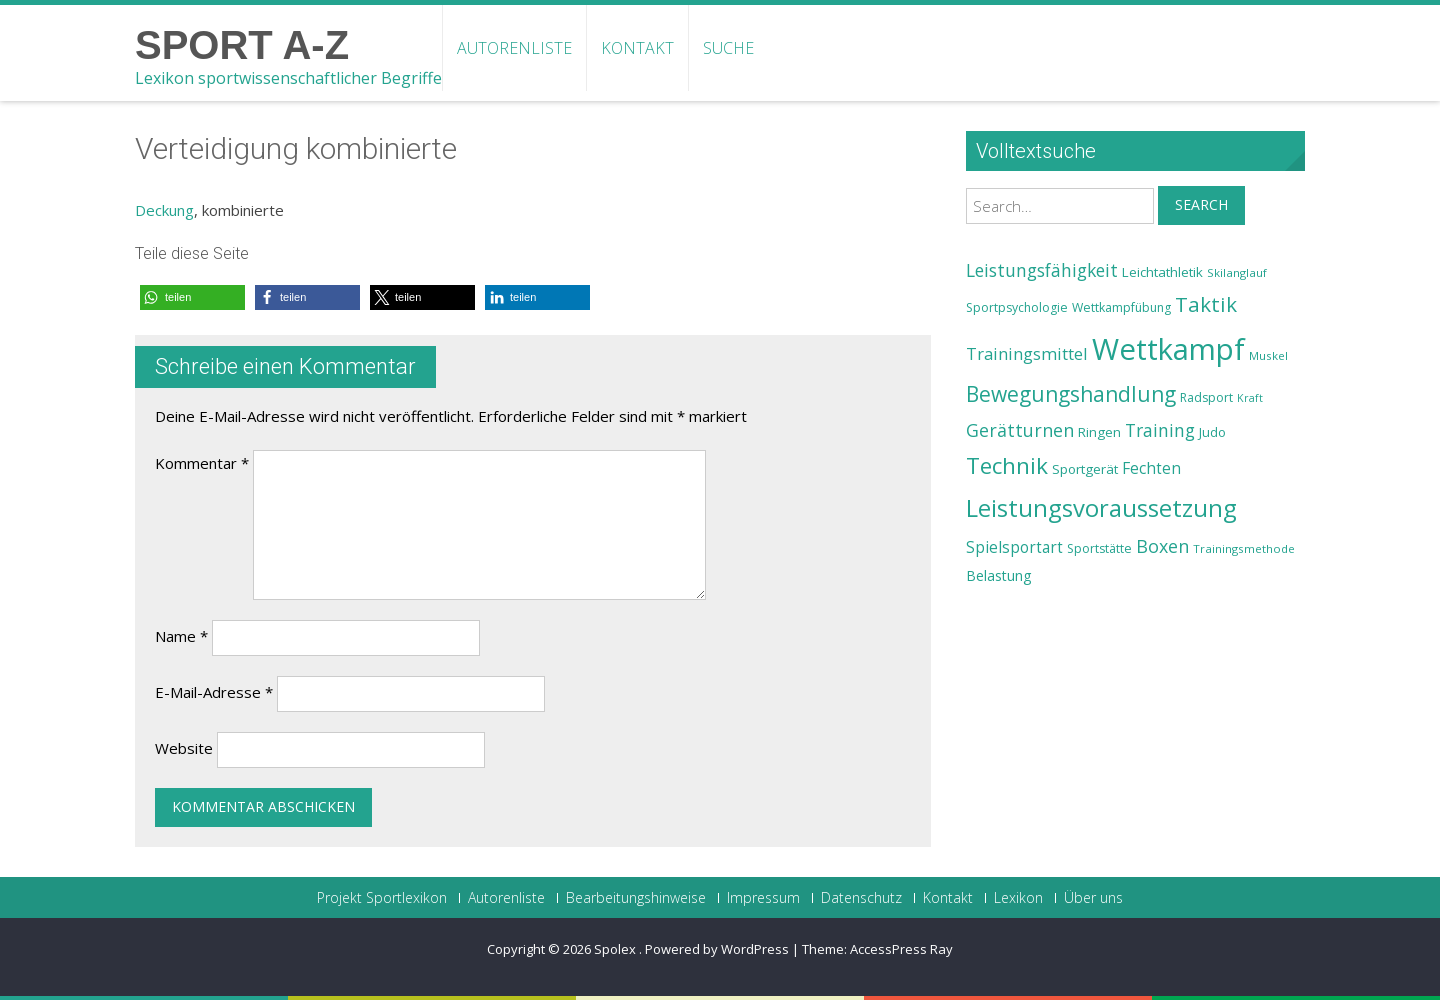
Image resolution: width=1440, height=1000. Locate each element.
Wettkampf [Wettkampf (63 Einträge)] (1168, 349)
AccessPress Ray (901, 949)
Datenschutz (861, 898)
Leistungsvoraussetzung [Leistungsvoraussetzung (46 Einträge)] (1101, 508)
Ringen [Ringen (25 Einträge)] (1099, 432)
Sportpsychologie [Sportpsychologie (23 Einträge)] (1017, 307)
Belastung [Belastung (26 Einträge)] (999, 575)
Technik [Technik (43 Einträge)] (1007, 465)
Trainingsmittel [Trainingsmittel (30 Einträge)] (1027, 353)
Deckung (164, 210)
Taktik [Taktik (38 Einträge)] (1206, 304)
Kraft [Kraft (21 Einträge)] (1250, 398)
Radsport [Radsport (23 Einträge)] (1206, 397)
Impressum (763, 898)
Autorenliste (514, 48)
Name (181, 636)
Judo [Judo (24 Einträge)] (1212, 432)
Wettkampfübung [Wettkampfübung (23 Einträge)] (1121, 307)
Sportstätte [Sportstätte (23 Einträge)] (1099, 548)
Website (184, 748)
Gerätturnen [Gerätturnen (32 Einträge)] (1020, 430)
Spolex (616, 949)
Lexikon (1018, 898)
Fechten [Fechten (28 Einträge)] (1151, 468)
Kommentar (202, 463)
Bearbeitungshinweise (636, 898)
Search (1201, 204)
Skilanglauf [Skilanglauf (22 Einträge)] (1237, 272)
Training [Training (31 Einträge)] (1160, 430)
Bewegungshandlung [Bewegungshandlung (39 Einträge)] (1071, 394)
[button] (192, 297)
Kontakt (637, 48)
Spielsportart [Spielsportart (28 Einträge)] (1014, 547)
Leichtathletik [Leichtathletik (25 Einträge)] (1162, 272)
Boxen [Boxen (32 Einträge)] (1162, 546)
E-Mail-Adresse (214, 692)
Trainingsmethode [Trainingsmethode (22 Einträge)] (1244, 548)
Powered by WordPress (717, 949)
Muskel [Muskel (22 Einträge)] (1268, 355)
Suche (728, 48)
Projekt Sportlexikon (382, 898)
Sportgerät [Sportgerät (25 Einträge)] (1085, 469)
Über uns (1093, 898)
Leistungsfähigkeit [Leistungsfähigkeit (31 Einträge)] (1042, 270)
